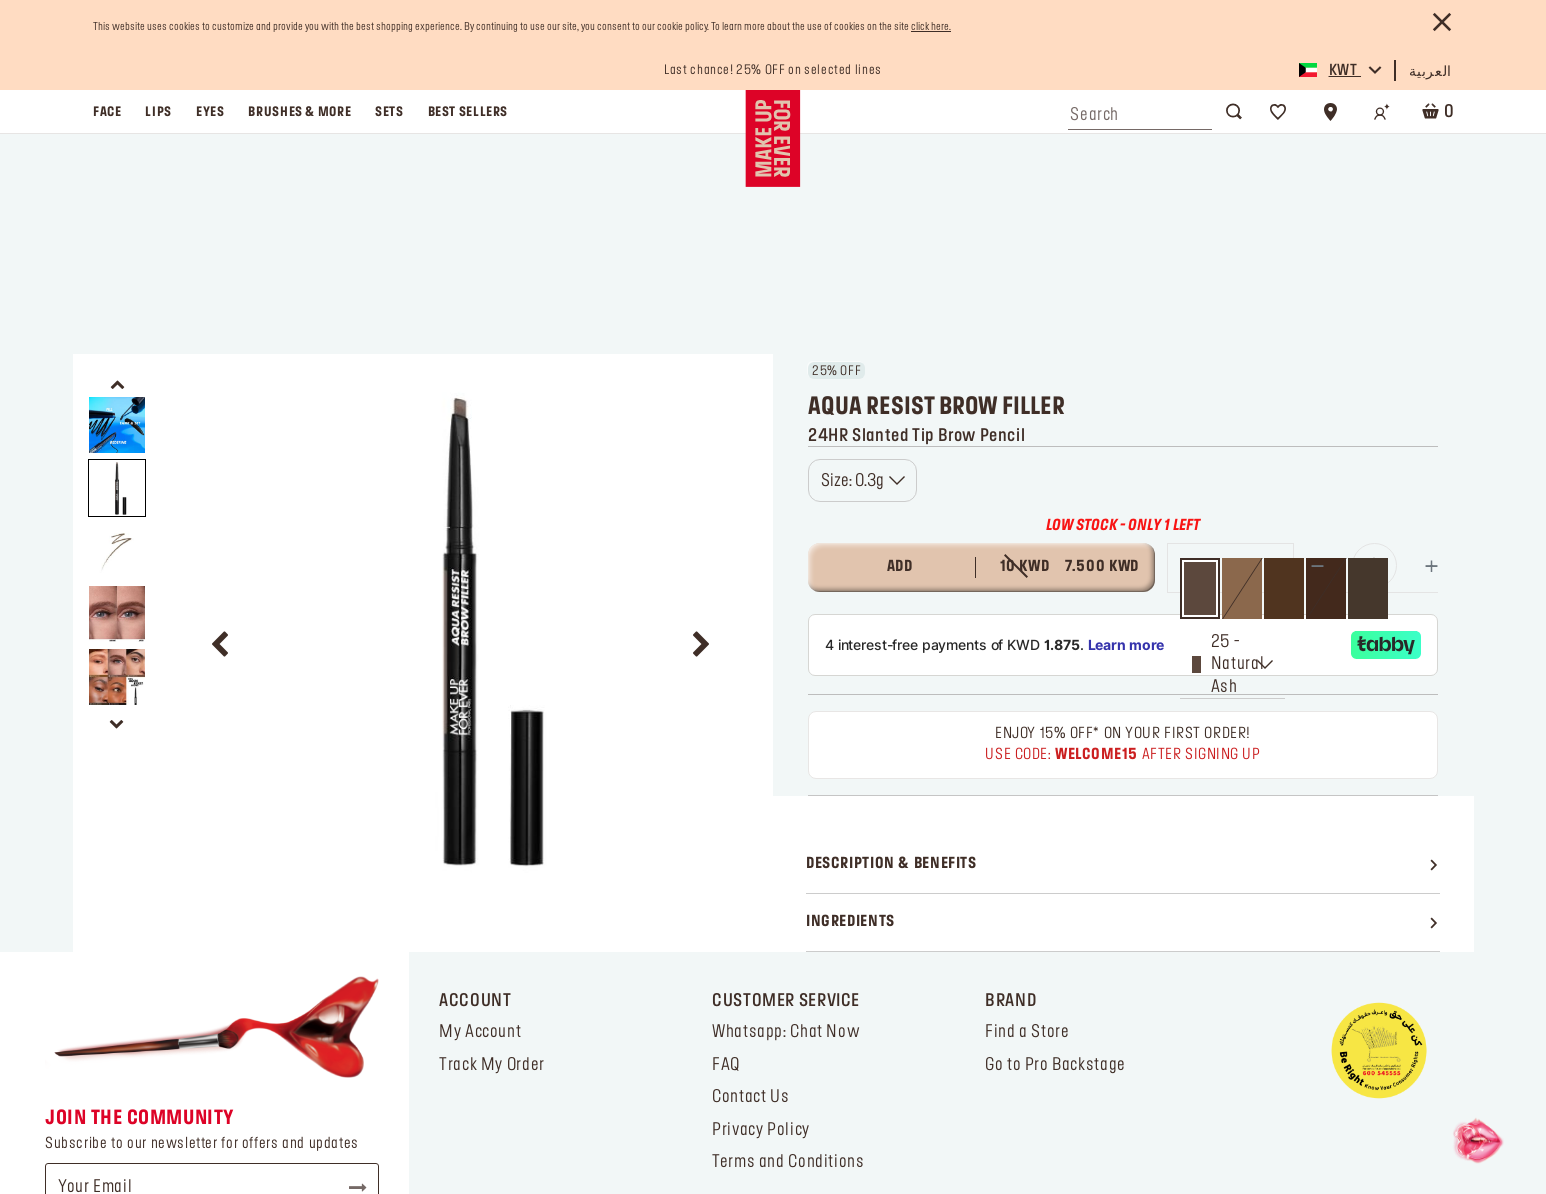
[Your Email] (212, 968)
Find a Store (1027, 812)
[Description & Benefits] (1123, 644)
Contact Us (750, 877)
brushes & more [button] (299, 112)
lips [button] (158, 112)
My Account (480, 812)
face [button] (107, 112)
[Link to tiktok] (72, 1125)
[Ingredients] (1123, 702)
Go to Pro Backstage (1055, 845)
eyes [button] (210, 112)
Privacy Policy (761, 910)
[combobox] (1140, 110)
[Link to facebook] (160, 1125)
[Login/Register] (1382, 112)
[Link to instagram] (116, 1125)
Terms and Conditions (788, 942)
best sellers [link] (468, 112)
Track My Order (492, 845)
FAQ (726, 845)
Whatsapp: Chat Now (786, 812)
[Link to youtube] (204, 1125)
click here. (931, 27)
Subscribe (349, 968)
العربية (1430, 72)
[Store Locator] (1330, 112)
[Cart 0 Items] (1433, 111)
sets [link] (389, 112)
